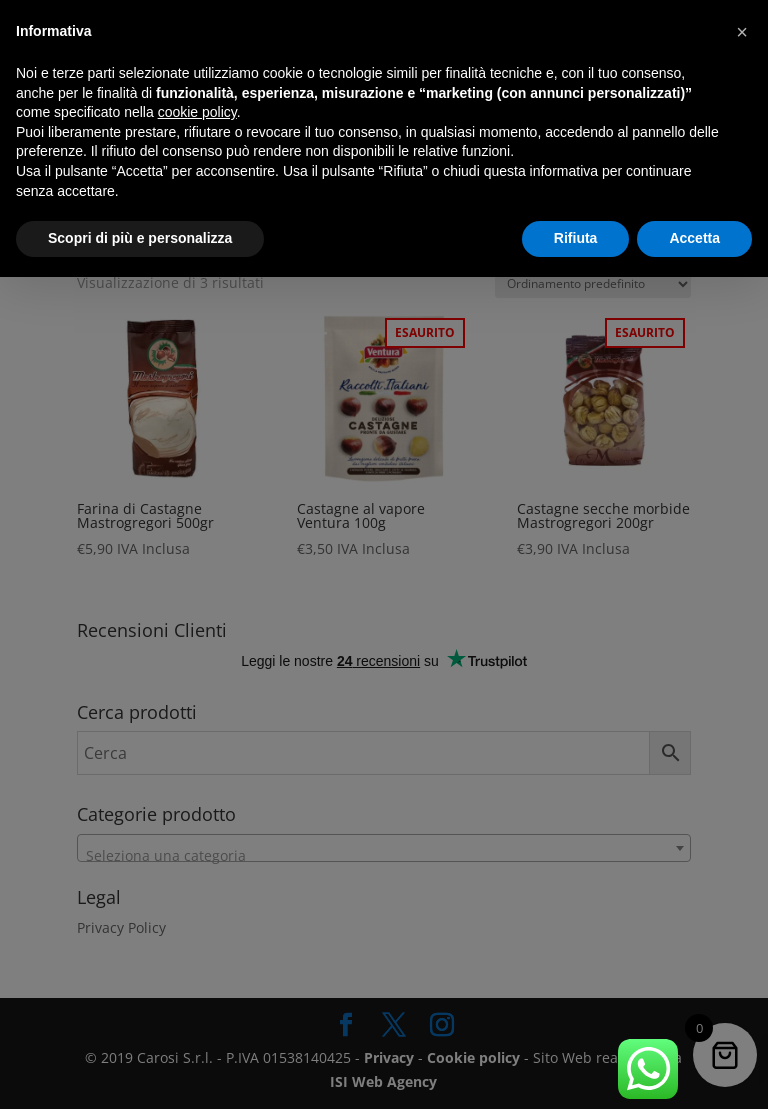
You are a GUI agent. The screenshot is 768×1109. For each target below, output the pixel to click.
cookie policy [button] (197, 112)
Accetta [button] (694, 238)
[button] (742, 32)
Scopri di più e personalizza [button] (140, 238)
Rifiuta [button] (576, 238)
